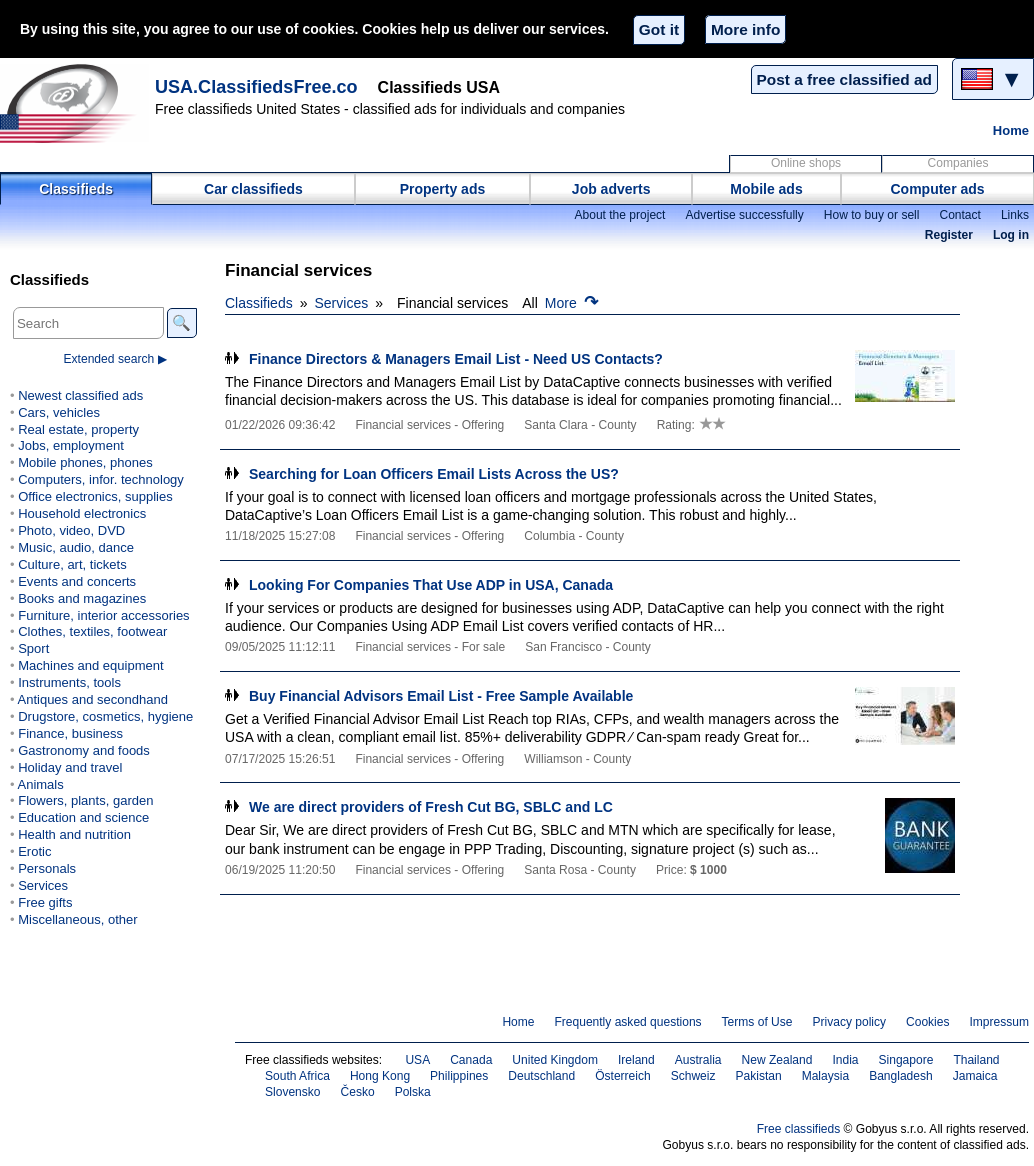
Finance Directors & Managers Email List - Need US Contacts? (456, 359)
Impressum (1000, 1022)
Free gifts (45, 902)
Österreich (623, 1076)
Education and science (83, 817)
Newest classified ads (80, 395)
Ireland (636, 1060)
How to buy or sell (872, 215)
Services (342, 303)
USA (417, 1060)
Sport (33, 648)
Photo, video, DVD (71, 530)
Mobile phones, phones (85, 462)
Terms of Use (757, 1022)
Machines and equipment (90, 665)
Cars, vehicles (59, 412)
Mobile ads (766, 189)
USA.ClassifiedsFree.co (256, 87)
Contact (959, 215)
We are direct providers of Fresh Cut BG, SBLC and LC (431, 807)
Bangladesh (901, 1076)
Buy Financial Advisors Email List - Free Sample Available (441, 696)
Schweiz (693, 1076)
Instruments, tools (69, 682)
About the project (619, 215)
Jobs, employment (71, 445)
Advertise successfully (744, 215)
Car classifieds (253, 189)
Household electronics (82, 513)
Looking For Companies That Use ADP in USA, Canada (431, 585)
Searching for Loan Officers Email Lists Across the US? (434, 474)
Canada (471, 1060)
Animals (40, 784)
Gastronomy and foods (84, 750)
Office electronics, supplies (95, 496)
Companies (958, 163)
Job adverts (611, 189)
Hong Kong (380, 1076)
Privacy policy (849, 1022)
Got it (659, 29)
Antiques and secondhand (92, 699)
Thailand (976, 1060)
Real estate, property (78, 429)
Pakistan (759, 1076)
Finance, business (70, 733)
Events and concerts (77, 581)
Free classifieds (799, 1129)
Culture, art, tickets (72, 564)
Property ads (443, 189)
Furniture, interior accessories (103, 615)
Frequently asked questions (627, 1022)
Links (1015, 215)
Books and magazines (82, 598)
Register (949, 235)
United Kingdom (555, 1060)
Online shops (806, 163)
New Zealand (777, 1060)
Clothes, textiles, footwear (92, 631)
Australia (698, 1060)
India (845, 1060)
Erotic (34, 851)
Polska (413, 1092)
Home (1011, 130)
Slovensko (293, 1092)
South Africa (297, 1076)
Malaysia (825, 1076)
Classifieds (76, 189)
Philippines (459, 1076)
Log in (1011, 235)
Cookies (927, 1022)
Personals (47, 868)
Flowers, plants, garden (85, 800)
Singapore (906, 1060)
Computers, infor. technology (101, 479)
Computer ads (937, 189)
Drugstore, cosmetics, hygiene (105, 716)
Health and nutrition (74, 834)
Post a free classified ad (844, 79)
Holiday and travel (70, 767)
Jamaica (975, 1076)
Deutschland (541, 1076)
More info (745, 29)
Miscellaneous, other (77, 919)
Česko (358, 1092)
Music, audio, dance (76, 547)
